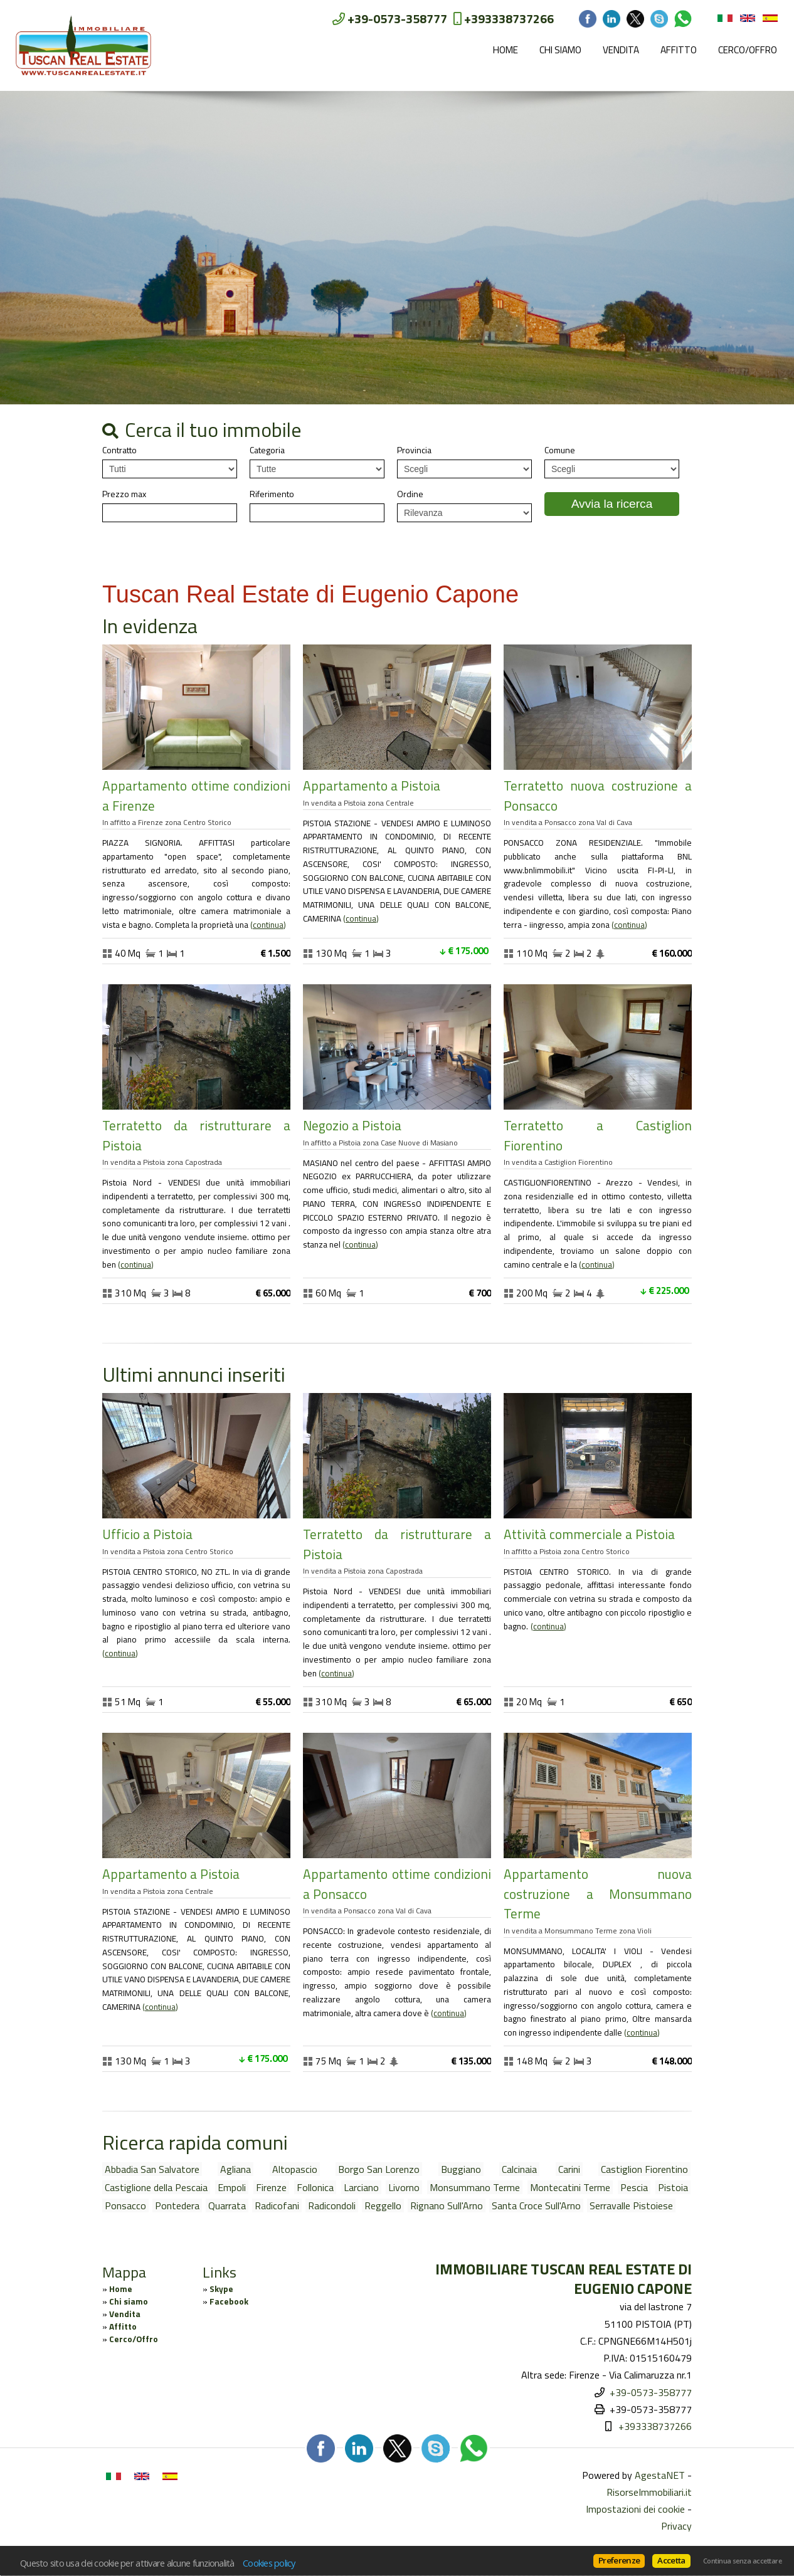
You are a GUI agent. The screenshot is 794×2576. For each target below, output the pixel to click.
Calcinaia (519, 2169)
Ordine (410, 494)
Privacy (676, 2525)
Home (505, 50)
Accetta (671, 2560)
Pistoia (673, 2187)
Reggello (382, 2205)
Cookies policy (269, 2563)
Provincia (414, 450)
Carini (569, 2169)
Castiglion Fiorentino (644, 2169)
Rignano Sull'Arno (446, 2205)
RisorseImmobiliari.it (649, 2492)
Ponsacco (125, 2205)
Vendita (621, 50)
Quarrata (227, 2205)
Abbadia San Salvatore (152, 2169)
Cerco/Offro (747, 50)
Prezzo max (124, 494)
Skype (221, 2289)
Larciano (361, 2187)
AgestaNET (660, 2475)
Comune (559, 450)
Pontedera (177, 2205)
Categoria (267, 450)
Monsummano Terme (475, 2187)
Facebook (228, 2301)
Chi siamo (560, 50)
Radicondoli (332, 2205)
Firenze (271, 2187)
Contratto (119, 450)
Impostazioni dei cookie (635, 2508)
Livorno (404, 2187)
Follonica (315, 2187)
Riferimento (272, 494)
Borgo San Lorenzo (379, 2169)
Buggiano (461, 2169)
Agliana (235, 2169)
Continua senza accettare (742, 2561)
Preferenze (619, 2560)
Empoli (232, 2187)
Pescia (634, 2187)
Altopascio (294, 2169)
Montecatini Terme (570, 2187)
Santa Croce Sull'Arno (536, 2205)
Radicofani (277, 2205)
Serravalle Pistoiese (631, 2205)
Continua (268, 924)
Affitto (678, 50)
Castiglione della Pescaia (156, 2187)
